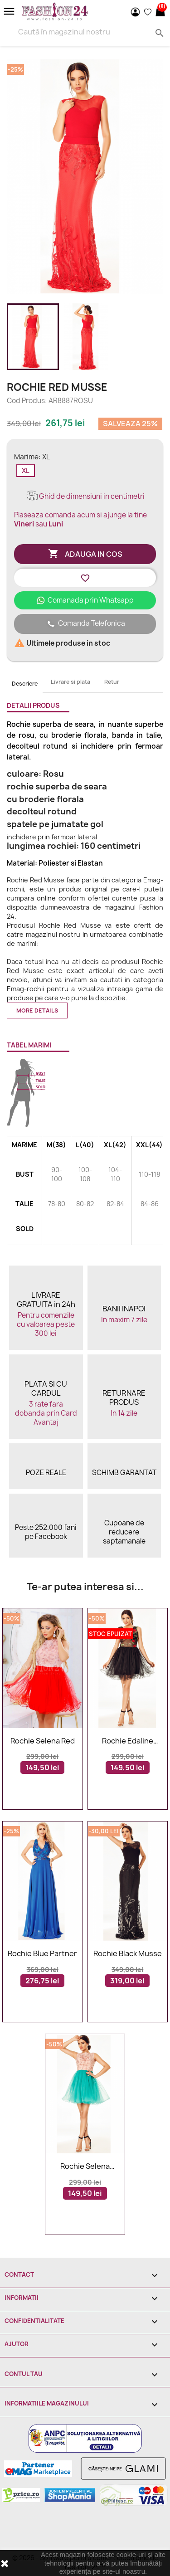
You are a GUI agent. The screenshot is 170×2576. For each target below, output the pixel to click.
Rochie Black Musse (127, 1954)
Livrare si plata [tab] (70, 682)
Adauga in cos (85, 554)
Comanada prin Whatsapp (85, 600)
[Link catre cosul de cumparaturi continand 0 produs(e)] (160, 12)
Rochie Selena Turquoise (85, 2166)
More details (37, 1010)
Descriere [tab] (25, 683)
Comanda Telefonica (85, 623)
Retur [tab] (111, 682)
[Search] (85, 32)
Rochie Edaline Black (127, 1741)
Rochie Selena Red (42, 1741)
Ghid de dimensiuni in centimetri (85, 496)
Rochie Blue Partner (42, 1954)
